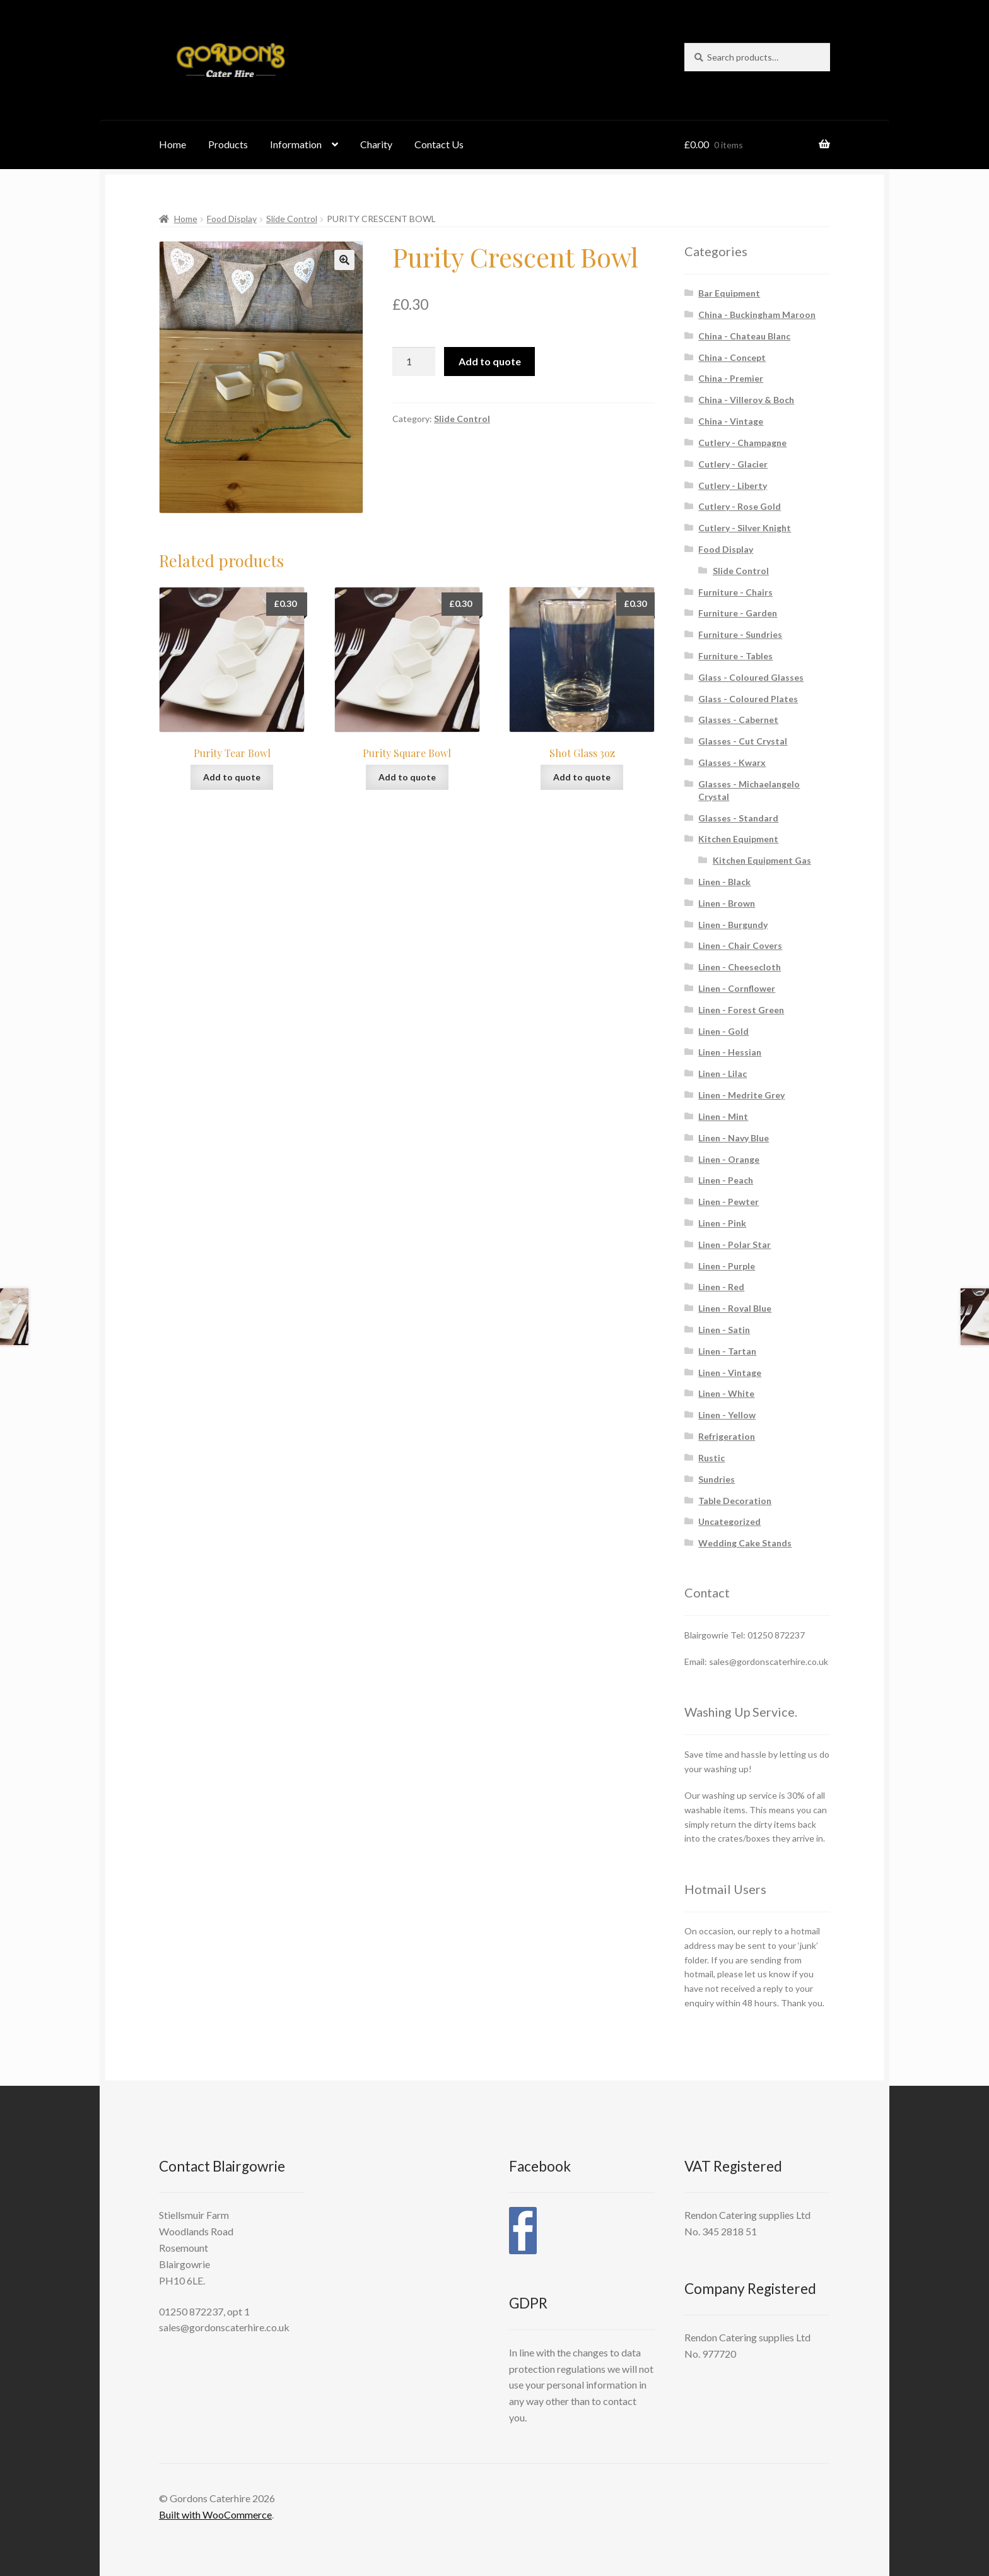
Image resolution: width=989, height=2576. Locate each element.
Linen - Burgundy (733, 924)
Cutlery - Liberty (732, 485)
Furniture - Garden (737, 613)
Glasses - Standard (738, 818)
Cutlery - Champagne (742, 442)
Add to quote (490, 361)
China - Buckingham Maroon (757, 314)
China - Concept (732, 357)
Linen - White (726, 1393)
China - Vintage (730, 421)
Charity (376, 144)
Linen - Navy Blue (733, 1137)
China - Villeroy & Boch (746, 399)
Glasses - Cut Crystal (742, 741)
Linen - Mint (723, 1116)
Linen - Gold (723, 1031)
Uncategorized (729, 1521)
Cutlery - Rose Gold (739, 506)
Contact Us (439, 144)
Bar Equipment (729, 293)
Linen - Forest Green (741, 1009)
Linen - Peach (725, 1180)
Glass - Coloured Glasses (751, 677)
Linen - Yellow (727, 1414)
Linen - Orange (728, 1159)
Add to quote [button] (231, 777)
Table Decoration (734, 1500)
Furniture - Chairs (735, 592)
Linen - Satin (724, 1329)
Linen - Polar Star (734, 1244)
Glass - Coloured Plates (748, 698)
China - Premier (730, 378)
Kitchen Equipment (738, 838)
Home (172, 144)
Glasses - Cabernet (738, 719)
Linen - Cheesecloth (739, 967)
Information (296, 144)
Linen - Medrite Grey (741, 1095)
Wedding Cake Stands (745, 1543)
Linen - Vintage (729, 1372)
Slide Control (291, 218)
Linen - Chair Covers (740, 945)
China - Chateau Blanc (744, 336)
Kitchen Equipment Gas (762, 860)
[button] (344, 260)
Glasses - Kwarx (732, 762)
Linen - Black (724, 881)
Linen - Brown (726, 903)
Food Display (232, 218)
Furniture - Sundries (740, 634)
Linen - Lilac (722, 1073)
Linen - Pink (722, 1223)
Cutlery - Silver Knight (744, 527)
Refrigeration (726, 1436)
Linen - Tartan (727, 1351)
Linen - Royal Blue (734, 1308)
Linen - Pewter (728, 1201)
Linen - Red (721, 1286)
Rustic (711, 1457)
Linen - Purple (726, 1266)
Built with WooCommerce (215, 2514)
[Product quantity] (413, 361)
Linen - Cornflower (736, 988)
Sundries (716, 1479)
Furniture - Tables (735, 655)
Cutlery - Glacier (733, 464)
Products (228, 144)
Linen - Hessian (729, 1052)
